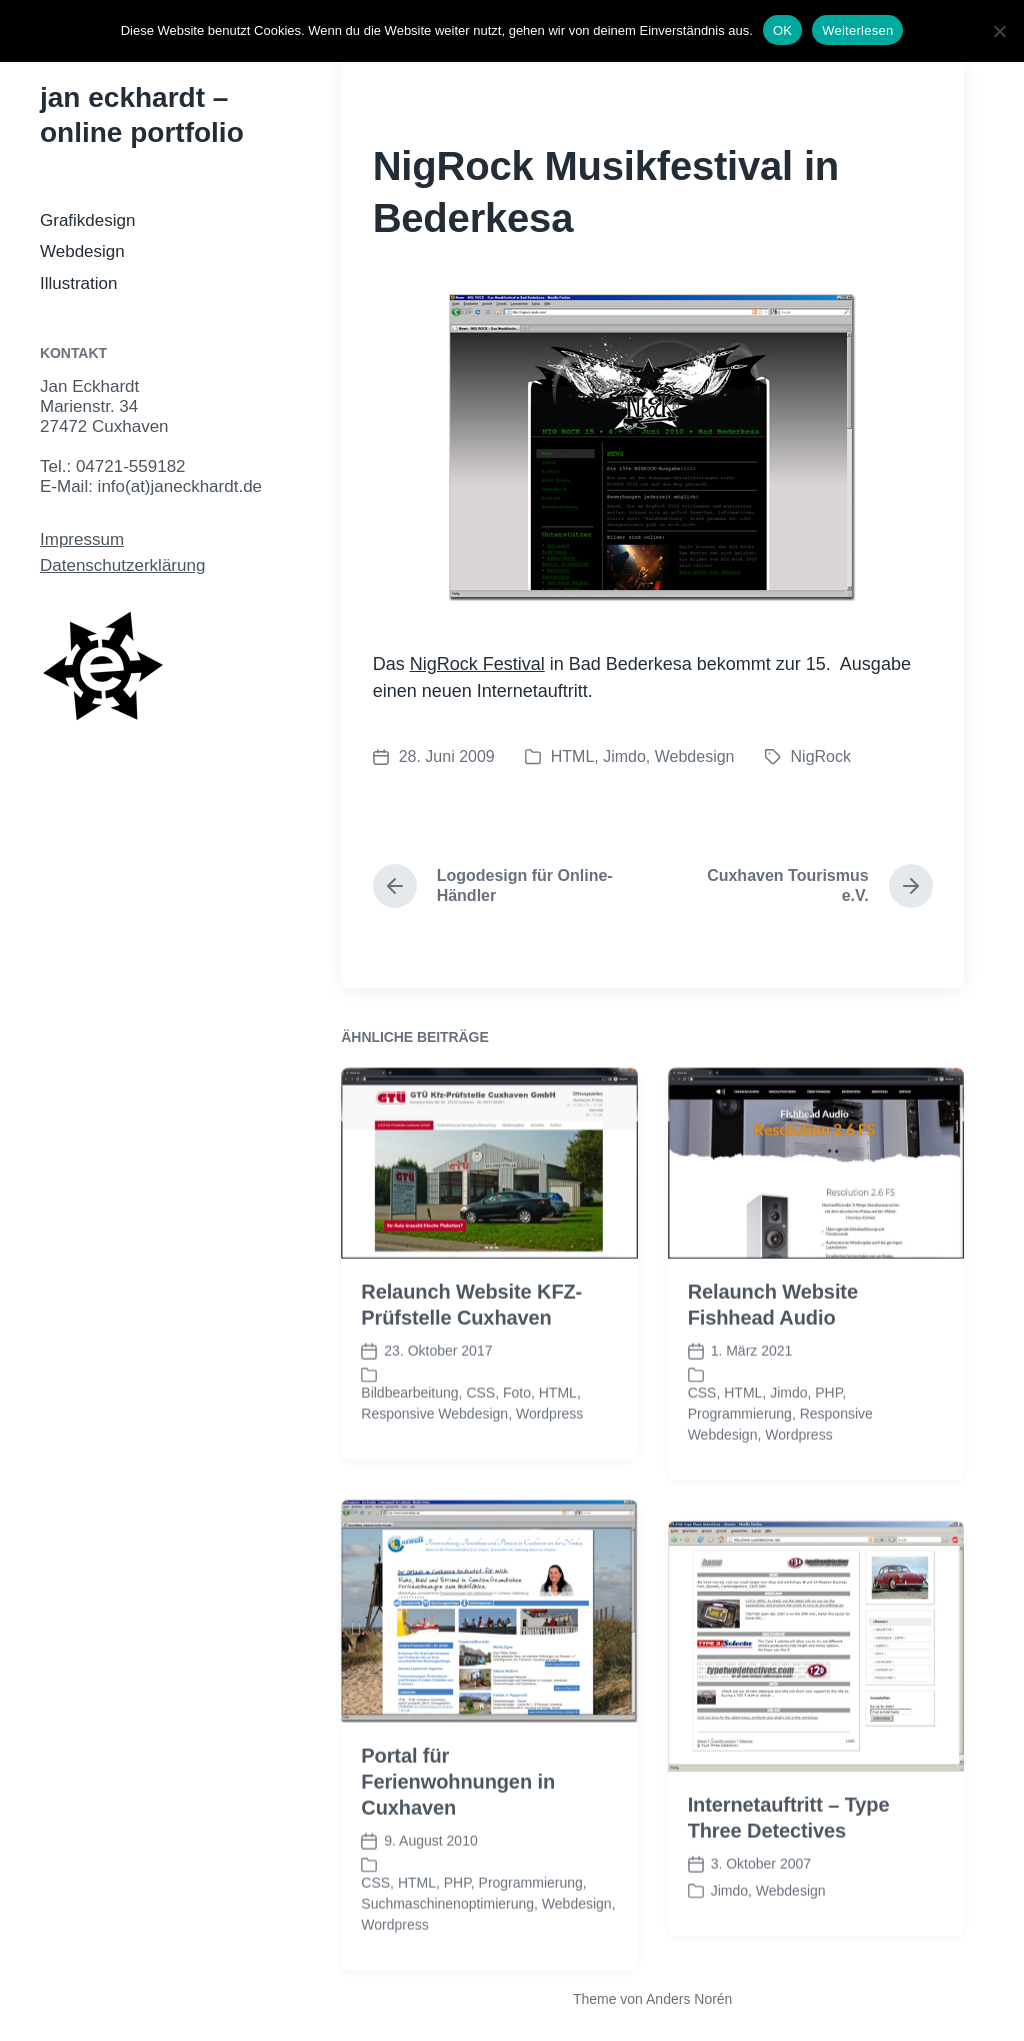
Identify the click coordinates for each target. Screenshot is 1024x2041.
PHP (828, 1435)
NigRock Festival (477, 664)
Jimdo (624, 756)
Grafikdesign (87, 220)
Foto (517, 1435)
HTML (573, 756)
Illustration (78, 283)
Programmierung (740, 1456)
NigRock (821, 756)
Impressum (82, 539)
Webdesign (82, 251)
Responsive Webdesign (434, 1456)
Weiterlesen (857, 30)
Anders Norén (689, 1999)
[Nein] (999, 31)
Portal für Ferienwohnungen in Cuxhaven (458, 1824)
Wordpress (549, 1456)
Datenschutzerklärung (122, 565)
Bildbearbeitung (409, 1435)
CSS (480, 1435)
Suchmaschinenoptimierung (447, 1946)
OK (782, 30)
